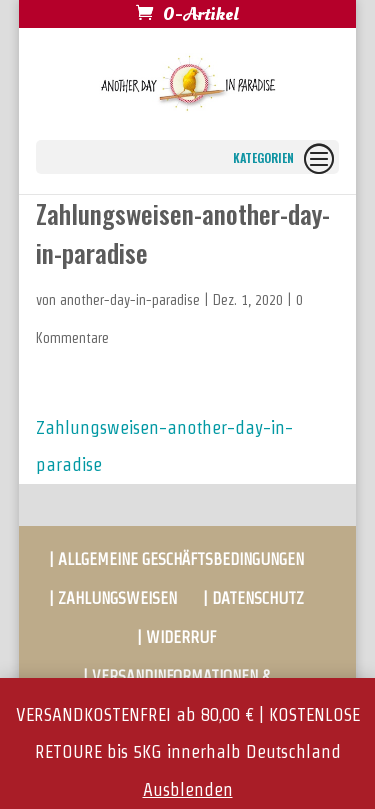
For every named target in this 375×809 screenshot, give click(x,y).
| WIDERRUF (176, 637)
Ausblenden (188, 789)
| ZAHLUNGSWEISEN (113, 598)
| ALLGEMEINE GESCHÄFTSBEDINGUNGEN (176, 559)
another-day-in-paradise (130, 300)
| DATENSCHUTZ (253, 598)
